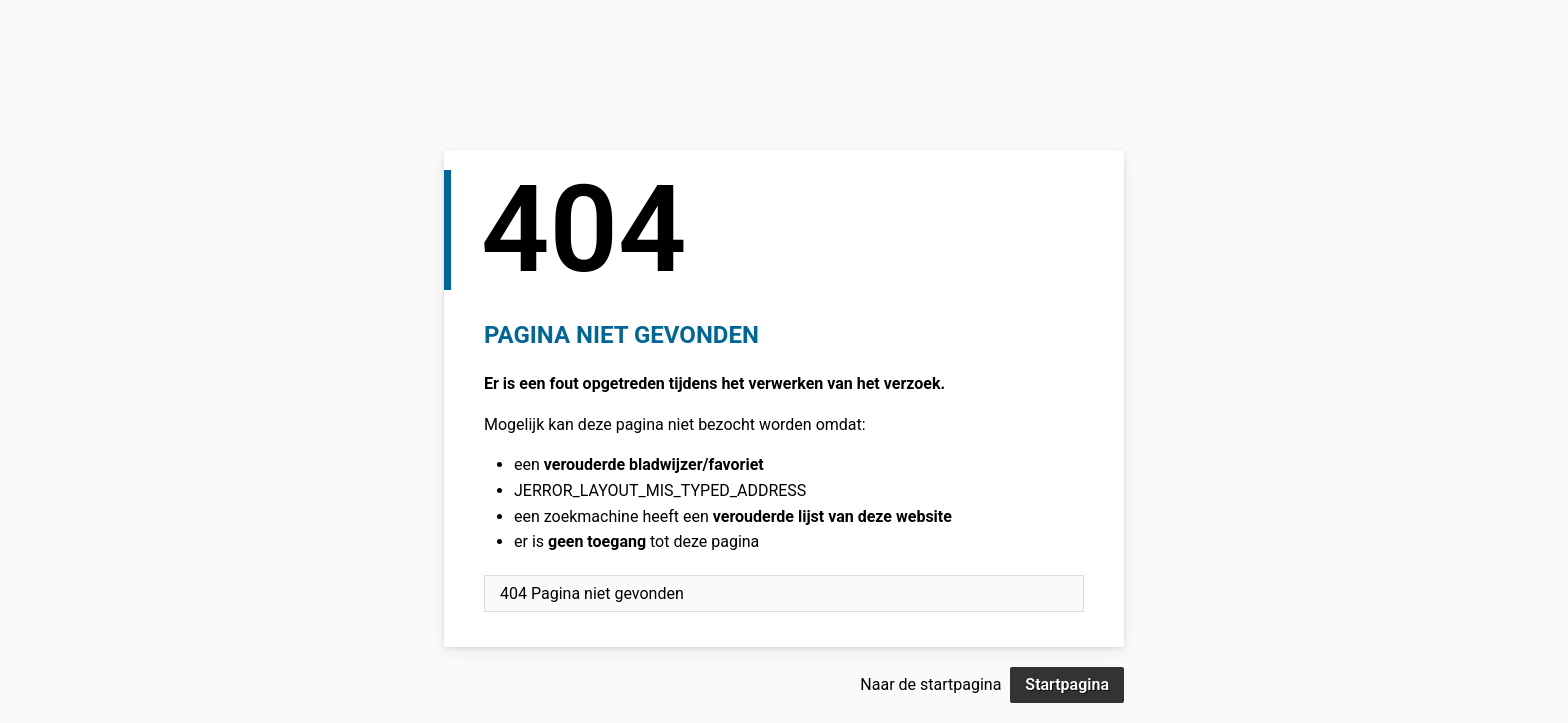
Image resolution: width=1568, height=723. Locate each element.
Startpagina (1067, 684)
